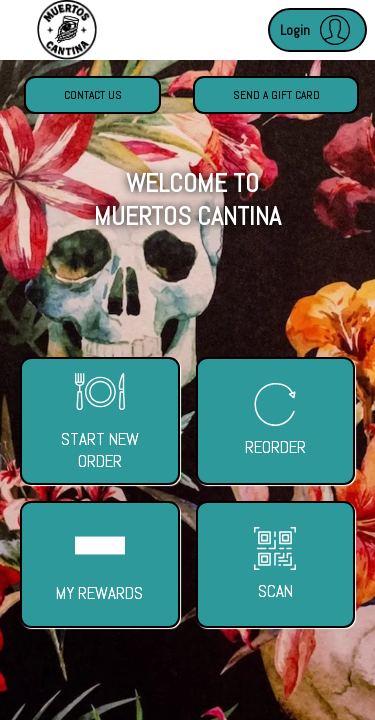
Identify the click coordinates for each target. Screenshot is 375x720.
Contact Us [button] (93, 95)
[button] (317, 30)
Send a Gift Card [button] (276, 95)
